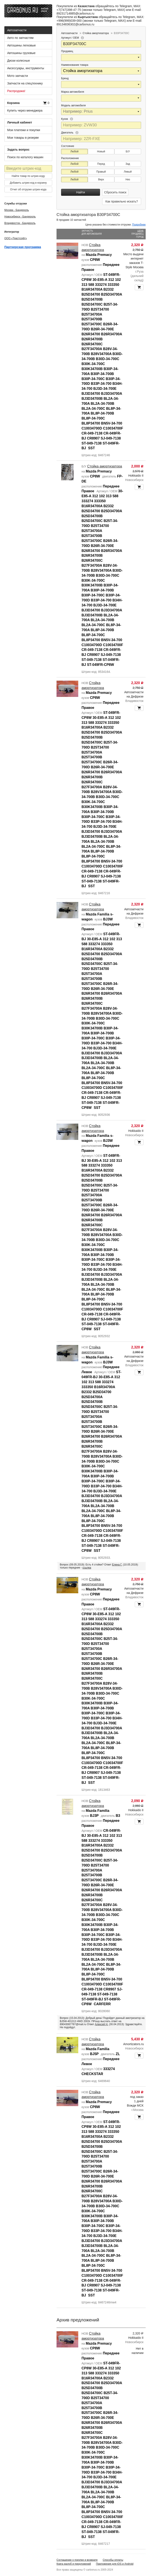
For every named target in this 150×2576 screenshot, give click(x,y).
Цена (140, 231)
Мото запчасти (17, 75)
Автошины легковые (21, 45)
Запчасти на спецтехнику (25, 83)
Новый (101, 151)
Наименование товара (74, 64)
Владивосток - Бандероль (19, 223)
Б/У (128, 151)
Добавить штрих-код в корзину (28, 182)
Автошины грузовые (21, 53)
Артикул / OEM (72, 37)
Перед (101, 163)
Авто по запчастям (20, 38)
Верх (101, 179)
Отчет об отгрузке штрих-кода (28, 189)
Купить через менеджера (24, 110)
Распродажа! (16, 91)
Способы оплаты (113, 2559)
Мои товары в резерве (23, 137)
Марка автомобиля (72, 91)
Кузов (67, 118)
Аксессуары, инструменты (25, 68)
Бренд (65, 78)
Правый (101, 171)
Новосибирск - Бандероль (20, 216)
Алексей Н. (101, 2024)
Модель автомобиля (73, 105)
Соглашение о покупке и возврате (77, 2559)
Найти (80, 192)
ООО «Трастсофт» (15, 238)
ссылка (86, 1567)
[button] (139, 71)
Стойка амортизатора (104, 466)
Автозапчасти (16, 30)
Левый (128, 171)
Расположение (70, 158)
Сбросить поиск (115, 192)
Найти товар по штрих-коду (28, 176)
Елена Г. (117, 1564)
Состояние (67, 146)
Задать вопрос (18, 149)
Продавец (67, 51)
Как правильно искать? (121, 201)
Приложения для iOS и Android (114, 2563)
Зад (127, 163)
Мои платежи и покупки (23, 130)
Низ (127, 179)
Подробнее (139, 224)
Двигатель (69, 132)
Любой (74, 151)
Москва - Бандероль (16, 210)
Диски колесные (18, 60)
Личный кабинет (19, 122)
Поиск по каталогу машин (25, 157)
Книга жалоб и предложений (74, 2563)
